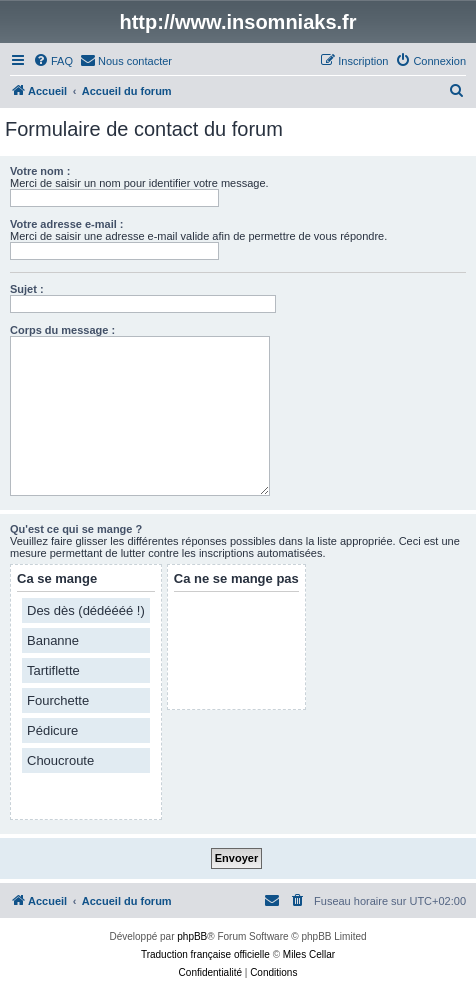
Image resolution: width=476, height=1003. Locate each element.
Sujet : (27, 289)
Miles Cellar (309, 954)
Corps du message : (62, 330)
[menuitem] (53, 61)
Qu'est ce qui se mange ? (76, 529)
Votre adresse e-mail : (67, 224)
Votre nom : (40, 171)
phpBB (192, 936)
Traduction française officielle (205, 954)
